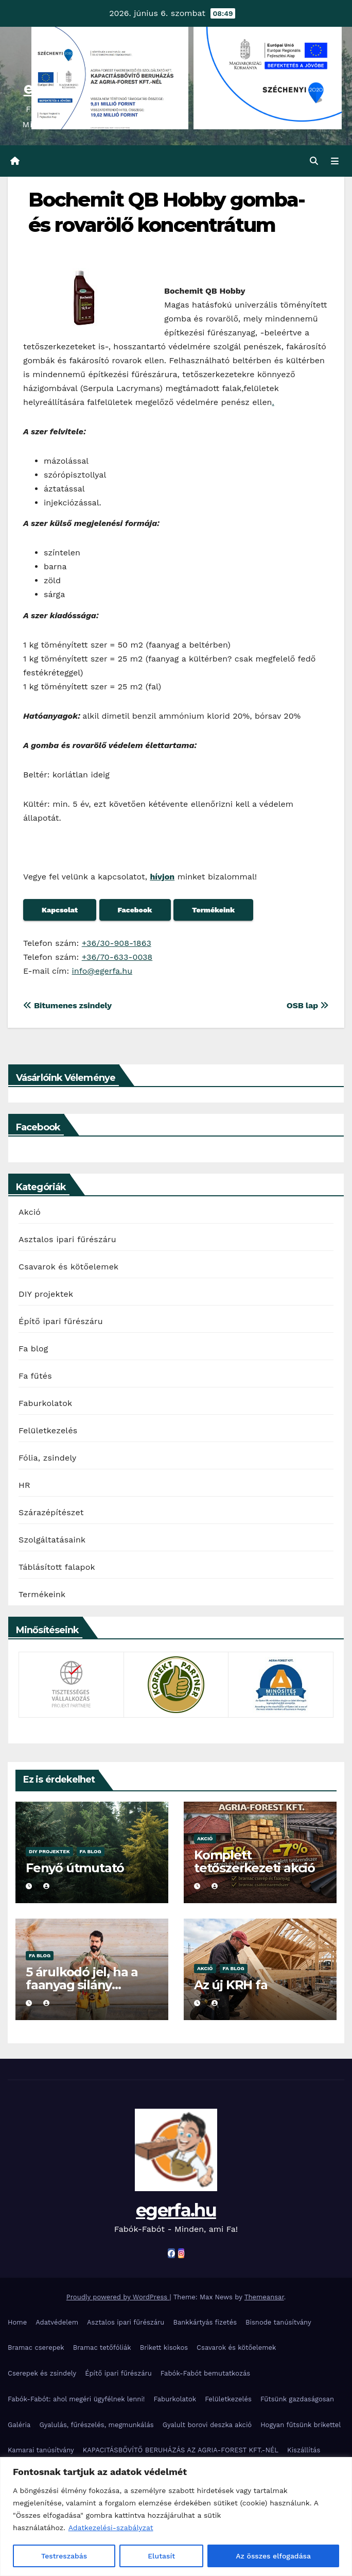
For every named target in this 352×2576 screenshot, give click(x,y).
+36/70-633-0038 (117, 957)
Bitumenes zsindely (67, 1005)
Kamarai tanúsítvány (41, 2450)
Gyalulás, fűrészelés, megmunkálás (96, 2425)
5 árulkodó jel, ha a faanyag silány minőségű (82, 1984)
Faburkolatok (45, 1403)
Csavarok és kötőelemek (68, 1267)
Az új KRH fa (231, 1984)
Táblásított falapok (57, 1567)
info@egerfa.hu (102, 971)
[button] (314, 161)
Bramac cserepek (36, 2347)
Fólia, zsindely (48, 1458)
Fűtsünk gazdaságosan (297, 2399)
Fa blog (33, 1348)
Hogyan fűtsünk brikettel (300, 2425)
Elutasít (161, 2556)
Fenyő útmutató (75, 1867)
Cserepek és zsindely (42, 2373)
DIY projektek (46, 1294)
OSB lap (308, 1005)
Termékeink (42, 1594)
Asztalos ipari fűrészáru (67, 1239)
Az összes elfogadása (273, 2556)
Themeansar (264, 2297)
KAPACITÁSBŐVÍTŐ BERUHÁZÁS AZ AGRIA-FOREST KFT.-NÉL (180, 2450)
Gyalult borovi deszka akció (207, 2425)
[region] (176, 2516)
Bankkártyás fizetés (205, 2322)
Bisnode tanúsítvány (278, 2322)
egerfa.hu (176, 2210)
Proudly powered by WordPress (118, 2297)
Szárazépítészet (51, 1512)
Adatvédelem (57, 2322)
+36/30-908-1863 (116, 943)
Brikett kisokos (164, 2347)
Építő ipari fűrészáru (61, 1321)
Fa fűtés (35, 1376)
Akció (30, 1212)
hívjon (162, 877)
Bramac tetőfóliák (102, 2347)
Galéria (19, 2425)
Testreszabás (64, 2556)
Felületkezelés (48, 1430)
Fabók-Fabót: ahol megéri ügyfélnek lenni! (76, 2399)
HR (24, 1485)
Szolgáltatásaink (52, 1540)
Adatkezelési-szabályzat (110, 2528)
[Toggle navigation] (334, 161)
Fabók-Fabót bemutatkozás (205, 2373)
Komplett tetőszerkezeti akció (254, 1861)
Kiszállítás (303, 2450)
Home (17, 2322)
